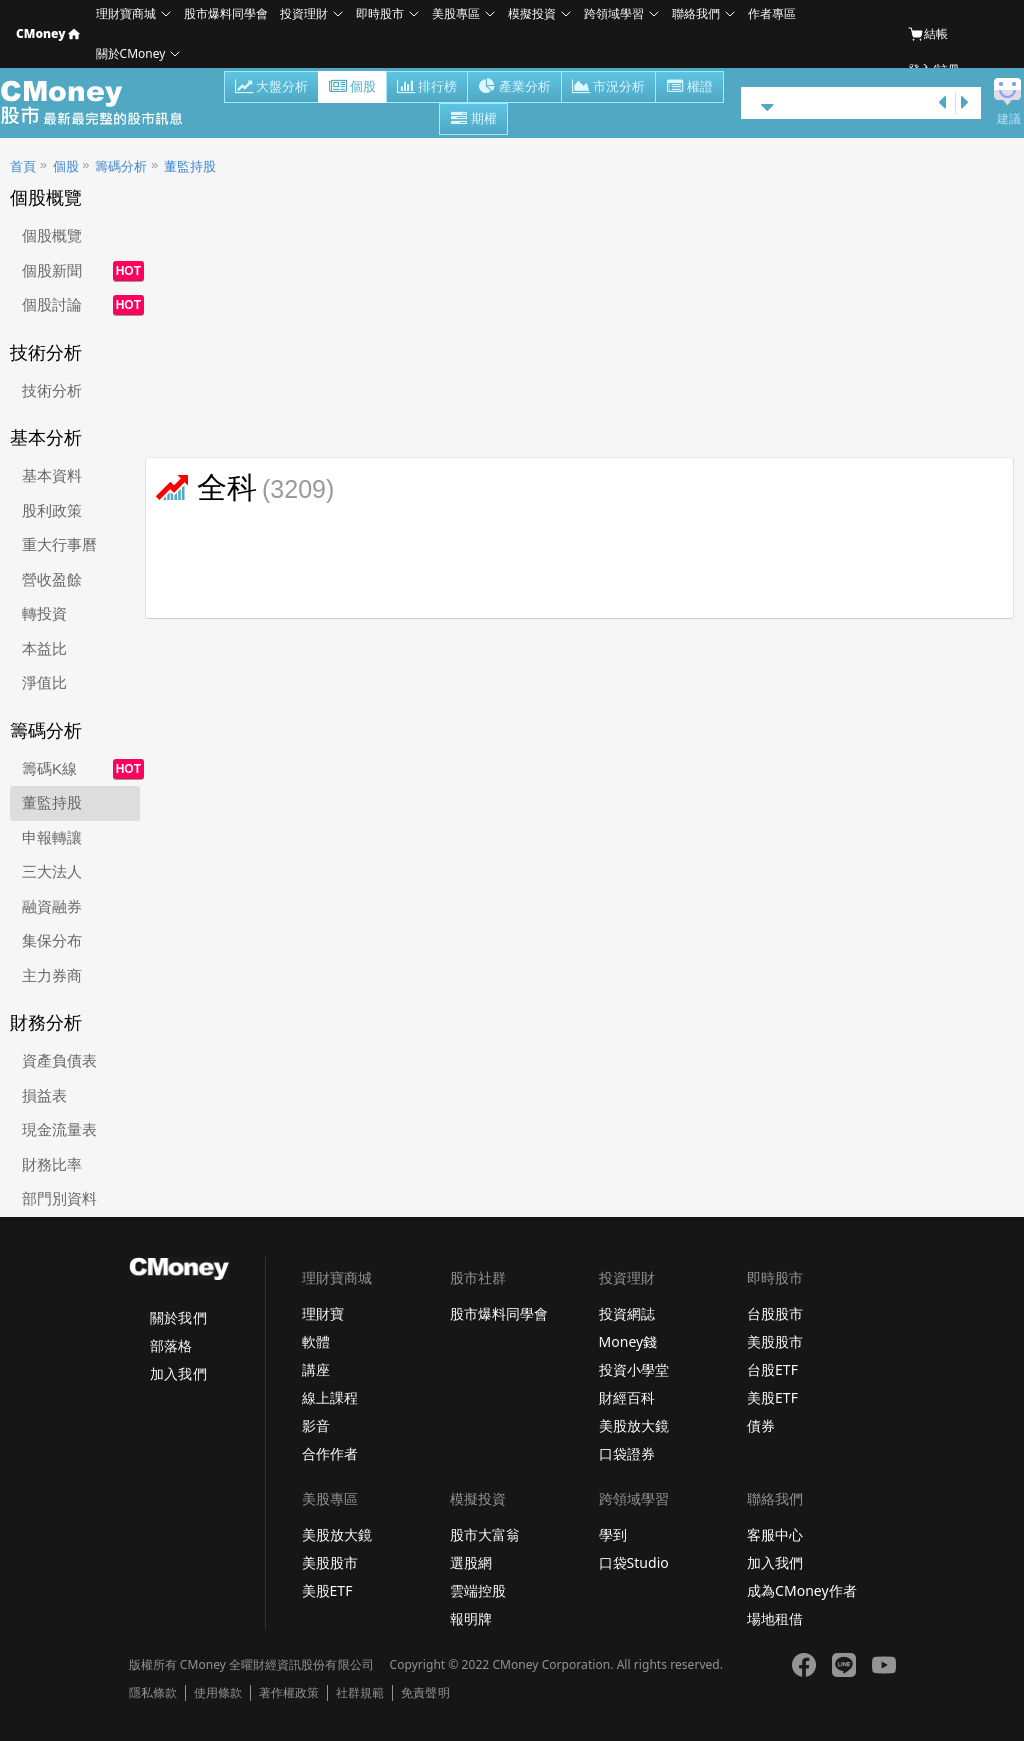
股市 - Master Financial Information (102, 103)
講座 (316, 1369)
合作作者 (330, 1453)
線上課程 (330, 1397)
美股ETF (772, 1397)
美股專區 (456, 13)
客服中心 (775, 1534)
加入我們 (178, 1373)
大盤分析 (271, 88)
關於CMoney (131, 53)
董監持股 (190, 166)
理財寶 (323, 1313)
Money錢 (628, 1341)
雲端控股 (478, 1590)
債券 (761, 1425)
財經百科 (627, 1397)
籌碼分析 (121, 166)
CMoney (48, 33)
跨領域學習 (614, 13)
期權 (473, 120)
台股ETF (772, 1369)
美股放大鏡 (634, 1425)
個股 (352, 88)
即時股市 (380, 13)
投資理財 (304, 13)
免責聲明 (425, 1693)
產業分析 (514, 88)
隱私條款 (153, 1693)
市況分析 (608, 88)
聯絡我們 (696, 13)
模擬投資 (532, 13)
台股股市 (775, 1313)
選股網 (471, 1562)
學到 (613, 1534)
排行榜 (427, 88)
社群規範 (360, 1693)
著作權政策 (289, 1693)
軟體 (316, 1341)
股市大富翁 (485, 1534)
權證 (689, 88)
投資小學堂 (634, 1369)
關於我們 (178, 1317)
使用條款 (218, 1693)
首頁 (23, 166)
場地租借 (775, 1618)
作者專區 (772, 13)
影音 (316, 1425)
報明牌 (471, 1618)
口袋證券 (627, 1453)
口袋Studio (634, 1562)
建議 (1009, 119)
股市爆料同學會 (226, 13)
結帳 (928, 34)
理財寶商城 (126, 13)
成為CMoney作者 (802, 1590)
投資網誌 (627, 1313)
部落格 (171, 1345)
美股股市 (775, 1341)
